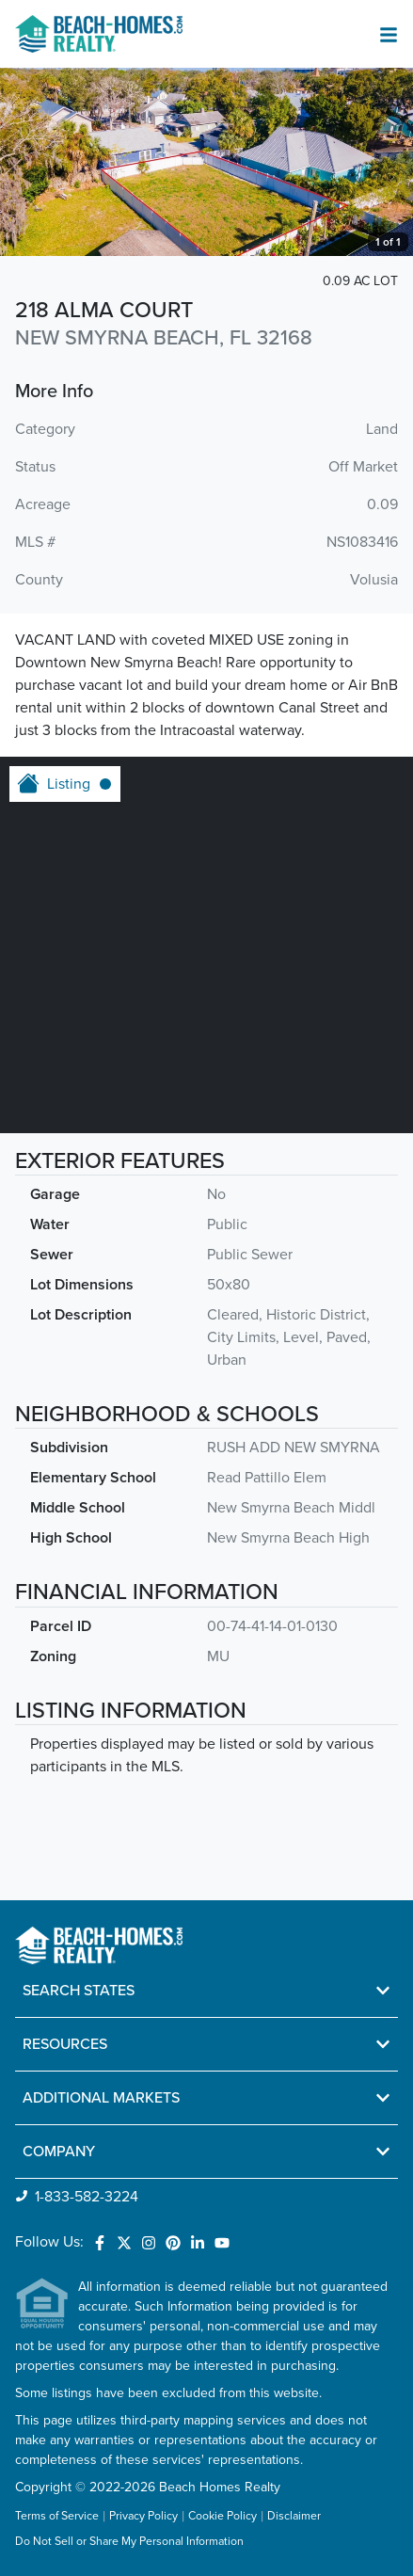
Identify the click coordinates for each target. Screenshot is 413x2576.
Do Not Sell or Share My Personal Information (129, 2542)
